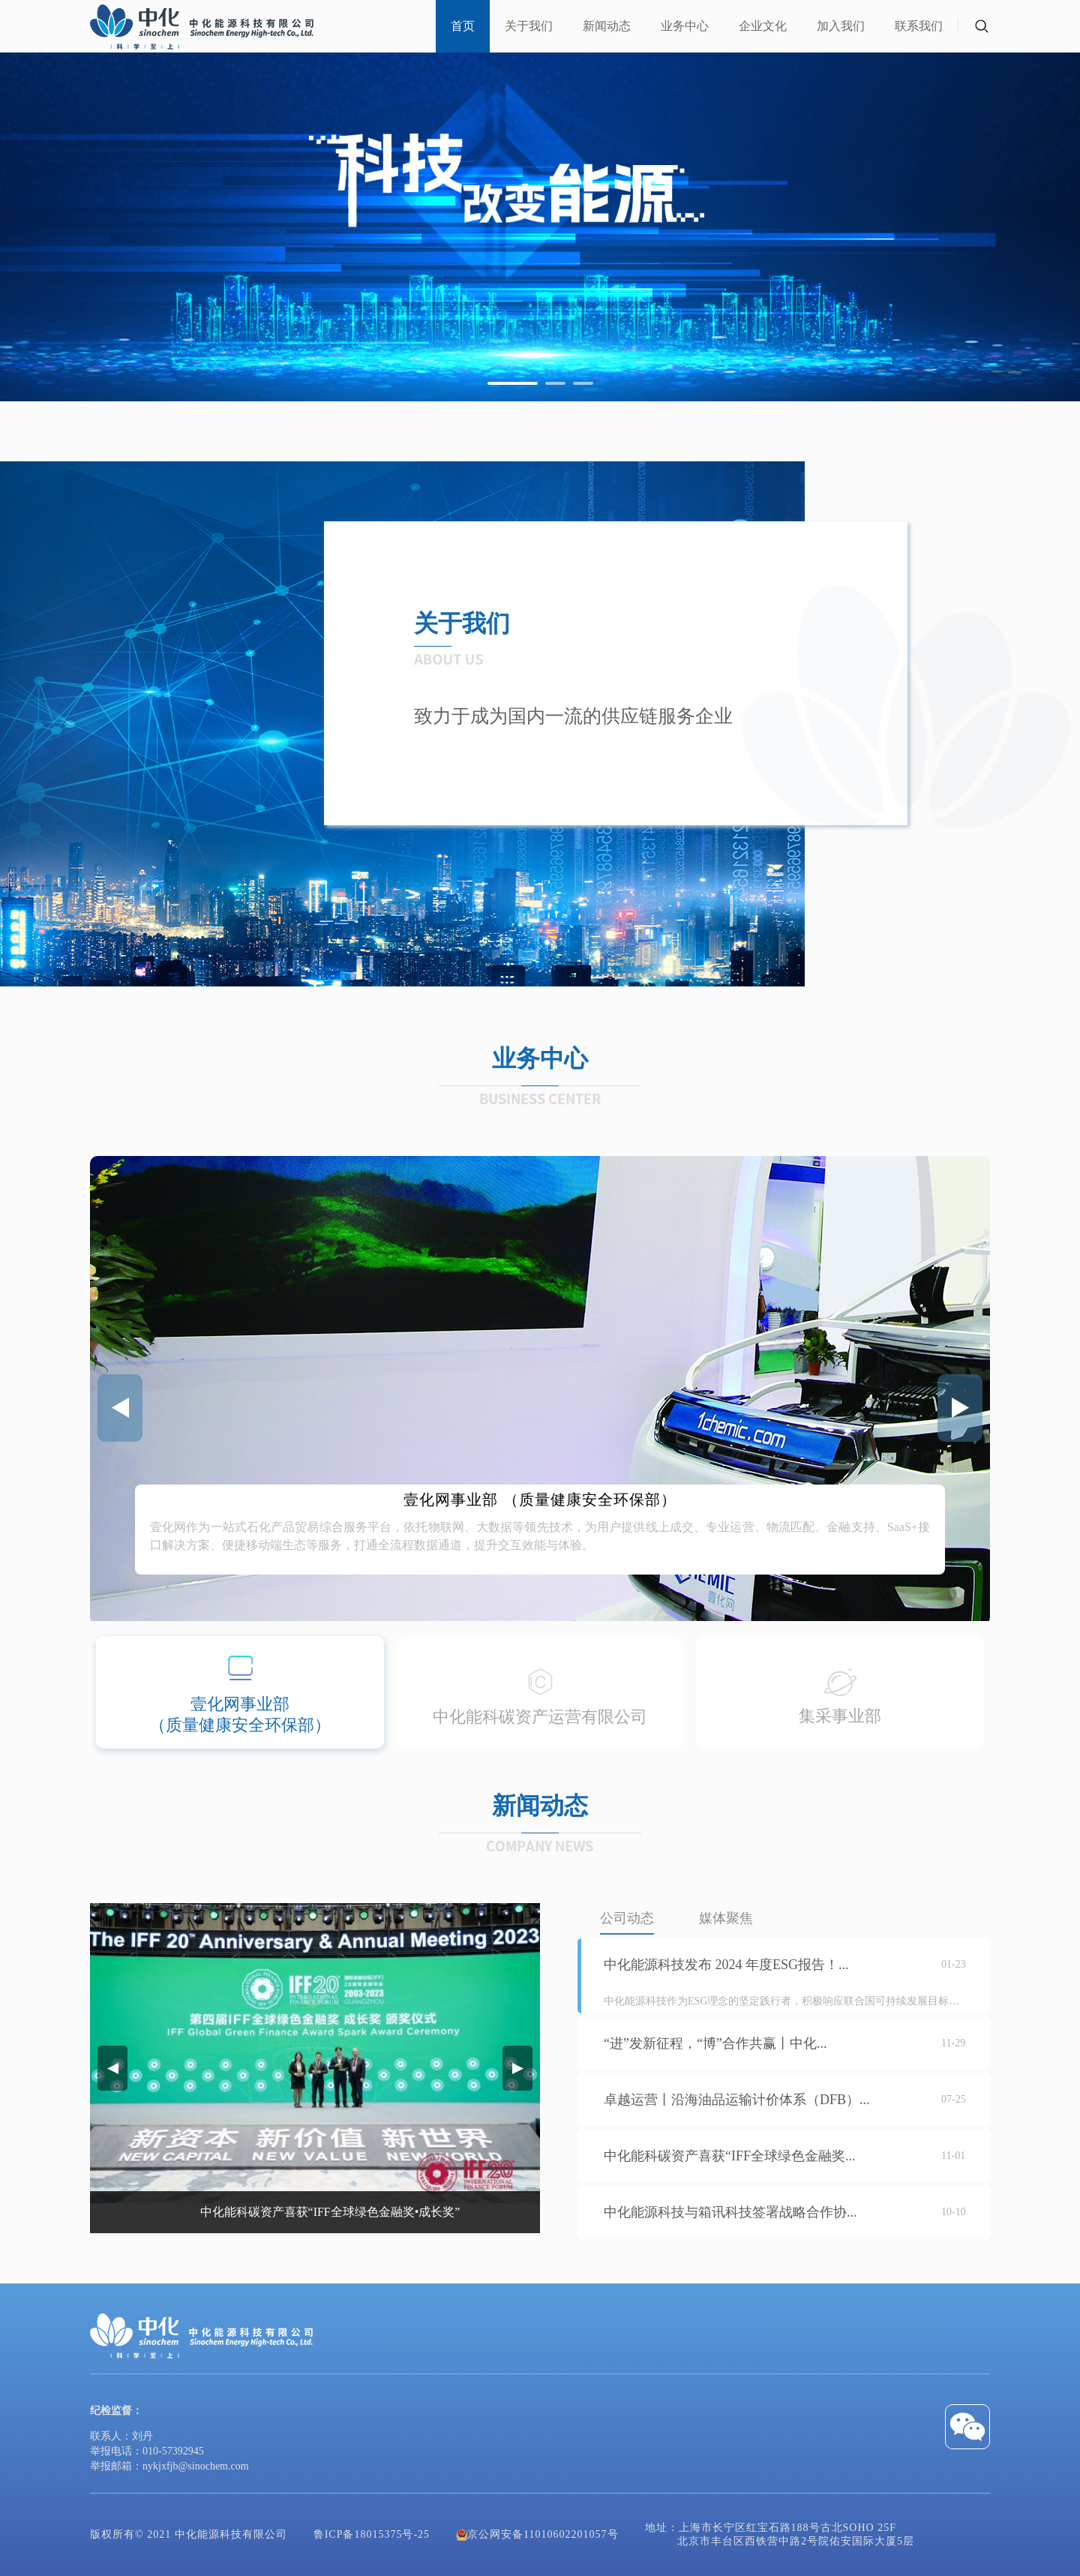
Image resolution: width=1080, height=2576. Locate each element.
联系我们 (919, 26)
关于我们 (529, 26)
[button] (513, 383)
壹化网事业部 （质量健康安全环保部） (540, 1499)
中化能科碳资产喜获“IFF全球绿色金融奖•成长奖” (330, 2211)
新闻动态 (607, 26)
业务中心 (685, 26)
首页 (463, 26)
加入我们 (841, 26)
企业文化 (763, 26)
